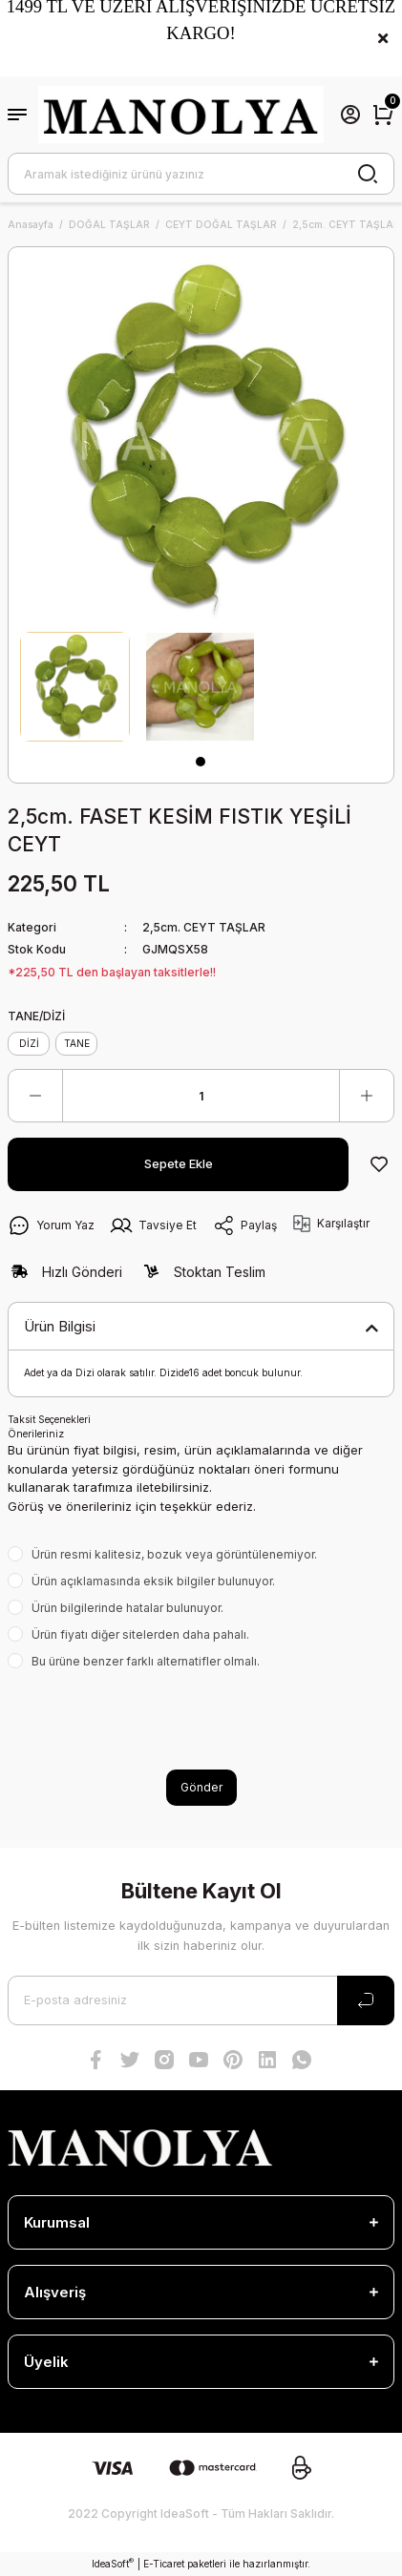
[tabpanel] (75, 687)
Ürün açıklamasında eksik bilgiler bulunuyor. (153, 1581)
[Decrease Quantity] (35, 1095)
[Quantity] (201, 1095)
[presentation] (153, 1720)
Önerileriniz (36, 1433)
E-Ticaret (163, 2563)
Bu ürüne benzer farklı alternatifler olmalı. (146, 1661)
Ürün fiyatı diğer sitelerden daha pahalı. (140, 1634)
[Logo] (181, 114)
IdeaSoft (113, 2563)
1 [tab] (200, 761)
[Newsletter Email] (201, 2000)
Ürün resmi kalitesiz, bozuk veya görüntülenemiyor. (174, 1554)
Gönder (201, 1787)
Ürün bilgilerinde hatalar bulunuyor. (127, 1608)
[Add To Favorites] (379, 1164)
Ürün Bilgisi (59, 1326)
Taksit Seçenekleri (49, 1419)
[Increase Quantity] (366, 1095)
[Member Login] (350, 114)
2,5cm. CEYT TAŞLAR (203, 927)
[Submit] (365, 2000)
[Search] (201, 174)
